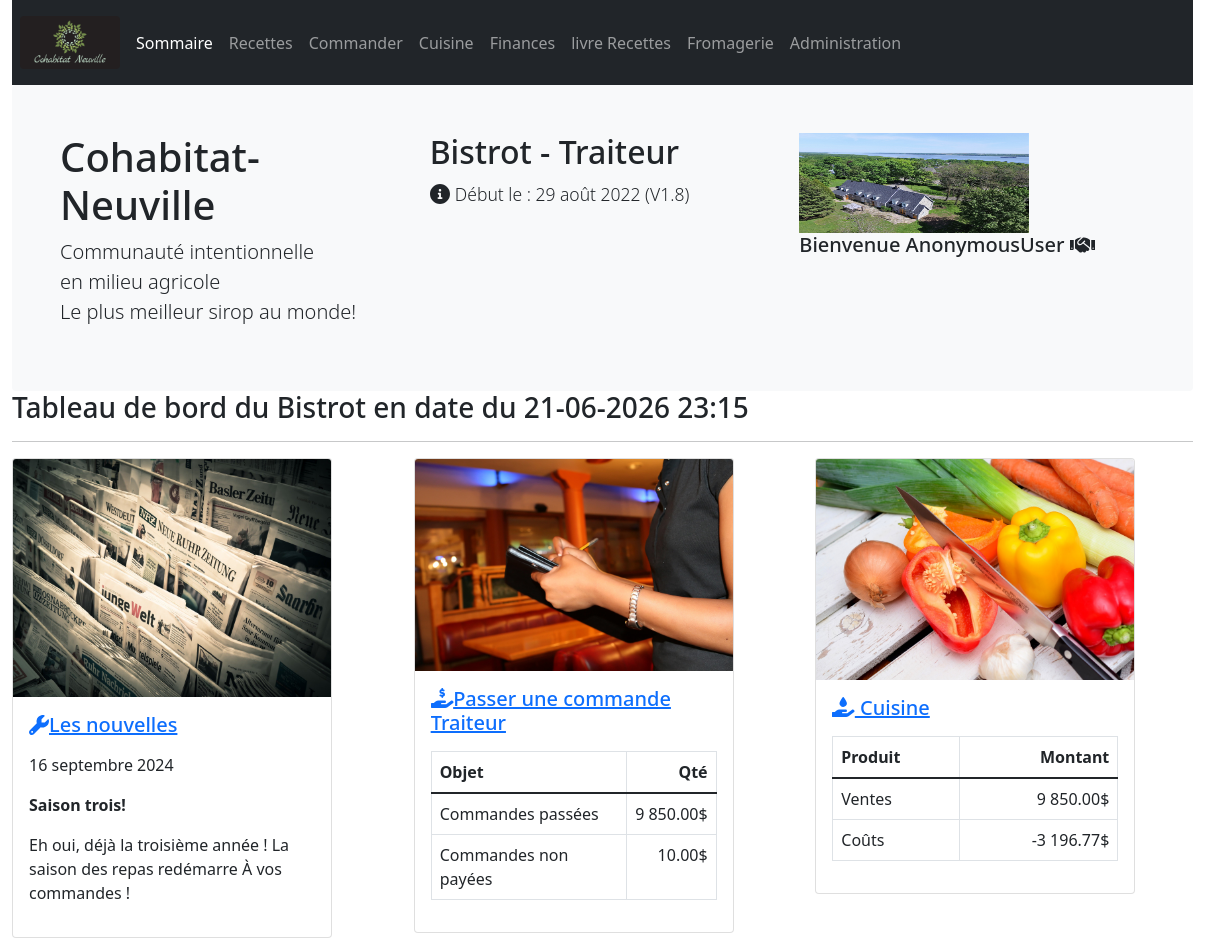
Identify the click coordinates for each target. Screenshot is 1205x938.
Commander (356, 43)
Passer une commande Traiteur (551, 710)
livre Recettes (621, 43)
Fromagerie (730, 43)
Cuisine (446, 43)
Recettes (261, 43)
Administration (845, 43)
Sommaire (174, 43)
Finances (523, 43)
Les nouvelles (103, 724)
